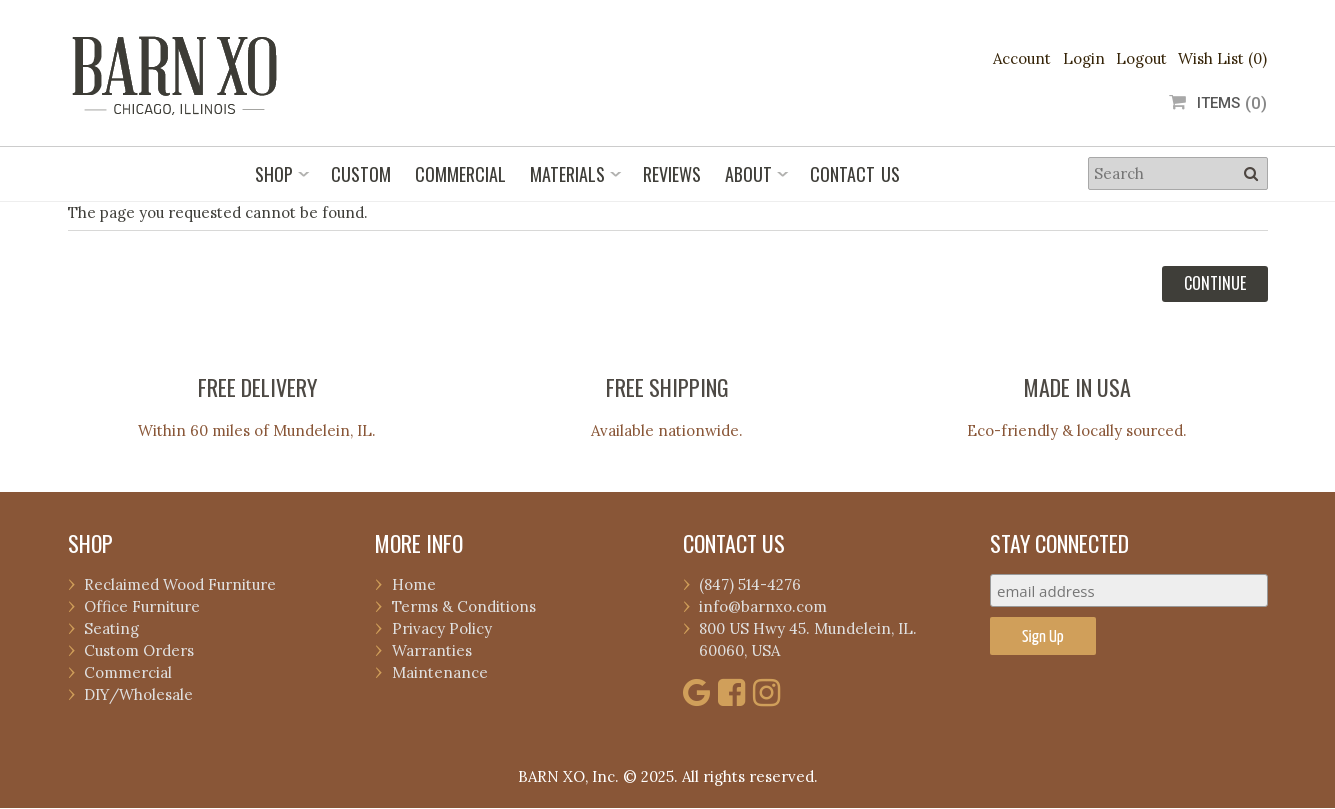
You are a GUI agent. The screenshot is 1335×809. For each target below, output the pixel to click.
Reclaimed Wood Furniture (180, 584)
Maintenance (440, 672)
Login (1084, 58)
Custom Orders (139, 650)
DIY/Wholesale (138, 694)
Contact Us (855, 174)
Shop (274, 174)
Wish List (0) (1222, 58)
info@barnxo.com (763, 606)
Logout (1141, 58)
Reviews (672, 174)
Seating (111, 628)
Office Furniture (142, 606)
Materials (567, 174)
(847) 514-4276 (750, 584)
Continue (1215, 283)
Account (1022, 58)
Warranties (432, 650)
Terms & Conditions (464, 606)
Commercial (460, 174)
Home (414, 584)
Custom (361, 174)
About (748, 174)
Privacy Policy (442, 628)
